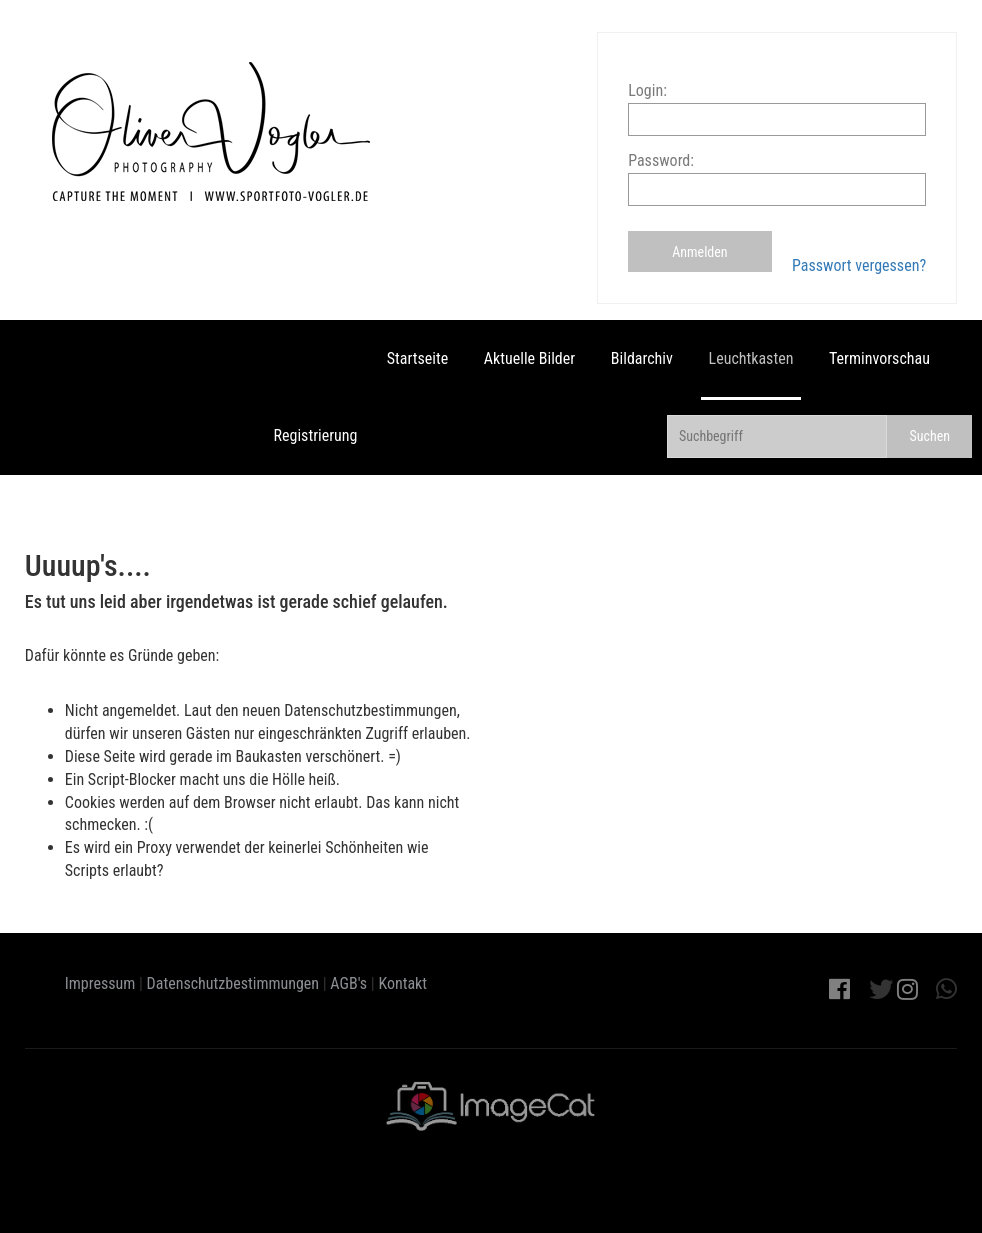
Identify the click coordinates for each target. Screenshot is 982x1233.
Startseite (417, 358)
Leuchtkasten (751, 358)
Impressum (100, 983)
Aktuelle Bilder (529, 358)
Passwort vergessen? (859, 265)
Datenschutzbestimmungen (233, 983)
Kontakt (402, 983)
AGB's (348, 983)
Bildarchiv (642, 358)
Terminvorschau (879, 358)
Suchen (929, 436)
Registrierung (316, 435)
